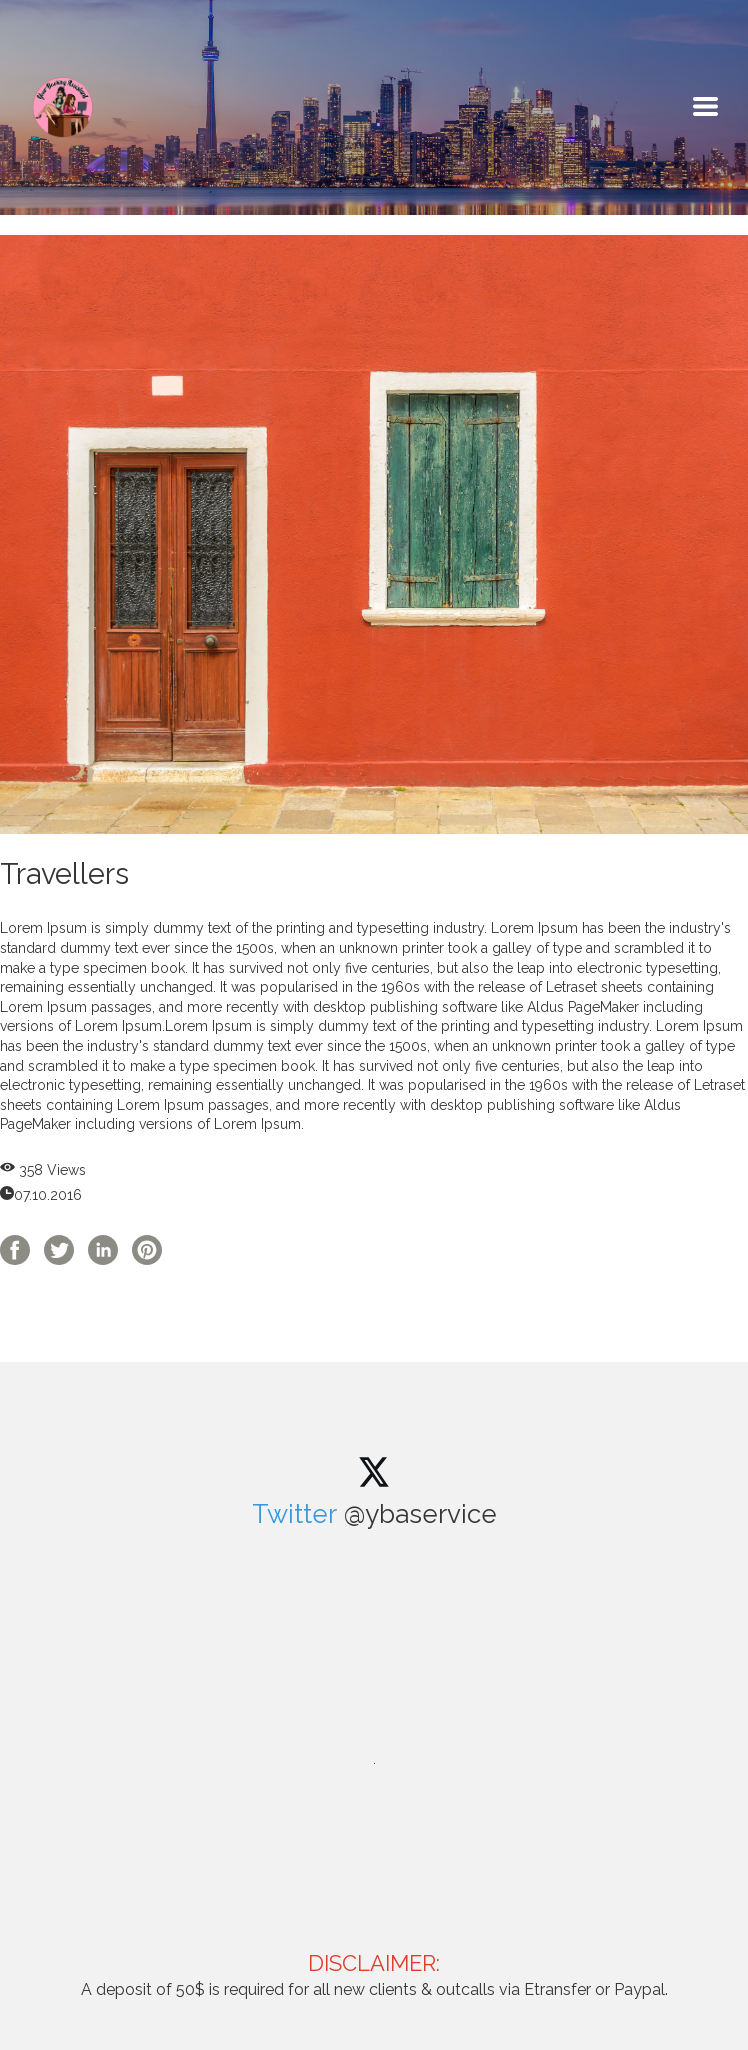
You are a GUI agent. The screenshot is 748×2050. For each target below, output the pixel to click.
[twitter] (374, 1472)
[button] (705, 106)
